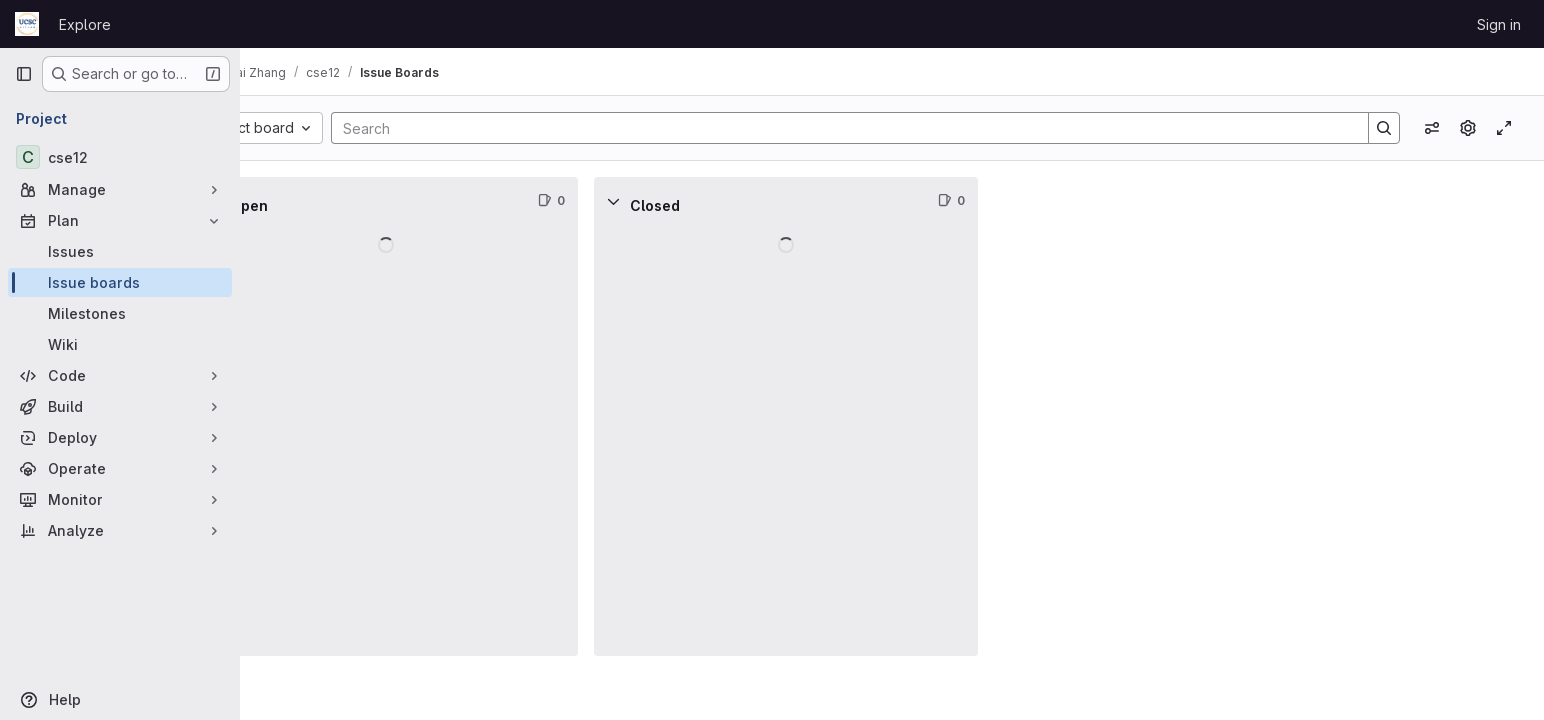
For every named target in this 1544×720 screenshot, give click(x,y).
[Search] (875, 128)
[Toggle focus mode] (1504, 128)
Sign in (1499, 24)
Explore (85, 24)
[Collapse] (284, 201)
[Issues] (120, 251)
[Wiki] (120, 344)
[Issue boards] (120, 282)
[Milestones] (120, 313)
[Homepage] (27, 24)
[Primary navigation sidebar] (24, 74)
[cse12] (120, 157)
